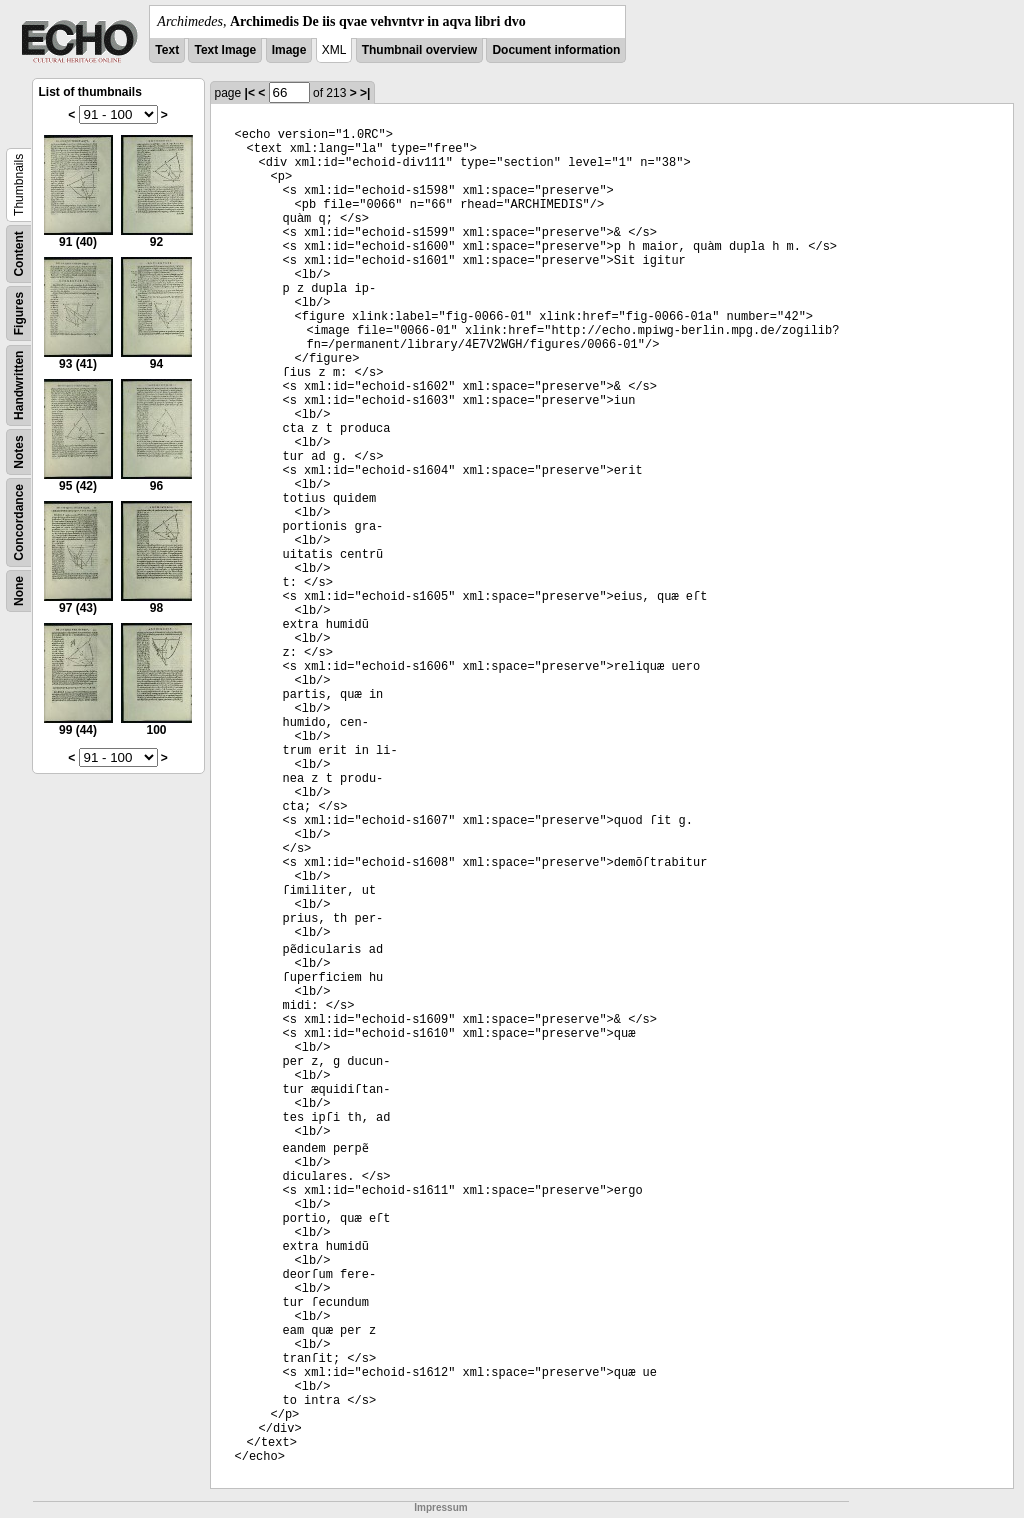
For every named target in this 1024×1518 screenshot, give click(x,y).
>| (365, 93)
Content (19, 253)
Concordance (19, 522)
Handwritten (19, 385)
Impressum (440, 1507)
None (19, 591)
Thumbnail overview (419, 50)
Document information (556, 50)
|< (250, 93)
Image (289, 50)
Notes (19, 451)
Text (167, 50)
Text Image (225, 50)
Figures (19, 313)
